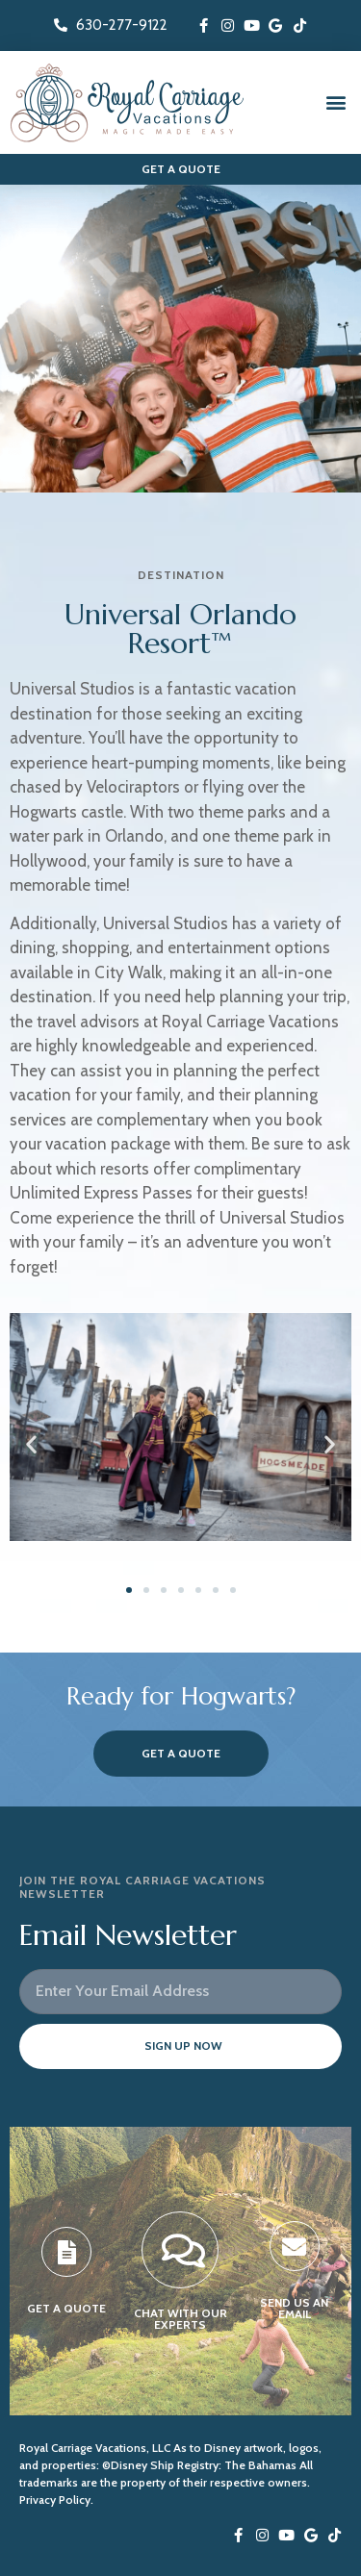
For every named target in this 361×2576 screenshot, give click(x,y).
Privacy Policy (54, 2499)
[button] (335, 102)
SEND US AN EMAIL (294, 2308)
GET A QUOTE (66, 2308)
